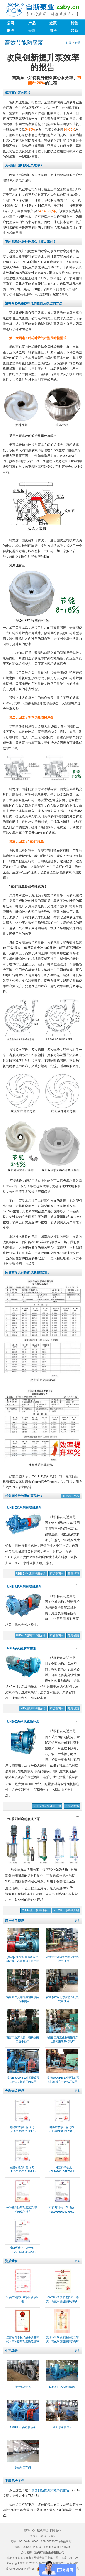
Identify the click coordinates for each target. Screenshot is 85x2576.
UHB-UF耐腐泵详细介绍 (30, 1635)
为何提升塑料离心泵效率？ (24, 165)
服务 (10, 31)
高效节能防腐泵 (24, 43)
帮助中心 (29, 2530)
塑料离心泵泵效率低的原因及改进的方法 (33, 303)
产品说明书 (56, 1573)
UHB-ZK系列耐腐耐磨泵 (24, 1507)
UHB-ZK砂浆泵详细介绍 (30, 1573)
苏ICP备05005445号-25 (20, 2568)
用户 (53, 31)
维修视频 (73, 1573)
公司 (10, 23)
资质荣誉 (11, 2261)
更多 (77, 1920)
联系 (74, 31)
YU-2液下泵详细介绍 (66, 1910)
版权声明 (42, 2530)
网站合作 (55, 2530)
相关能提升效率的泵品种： (24, 1496)
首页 (68, 42)
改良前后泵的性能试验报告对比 (27, 1272)
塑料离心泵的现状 (17, 92)
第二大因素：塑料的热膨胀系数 (31, 717)
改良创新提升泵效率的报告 (50, 2490)
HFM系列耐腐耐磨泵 (21, 1648)
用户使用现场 (14, 1921)
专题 (32, 31)
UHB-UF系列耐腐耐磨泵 (24, 1586)
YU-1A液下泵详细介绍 (35, 1910)
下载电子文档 (14, 2480)
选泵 (53, 23)
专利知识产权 (14, 2091)
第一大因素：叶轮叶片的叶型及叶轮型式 (37, 338)
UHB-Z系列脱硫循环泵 (23, 1721)
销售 (74, 23)
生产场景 (11, 2350)
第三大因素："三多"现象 (26, 841)
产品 (32, 23)
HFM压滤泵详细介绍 (32, 1708)
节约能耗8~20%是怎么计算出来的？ (30, 241)
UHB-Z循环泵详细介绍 (47, 1806)
